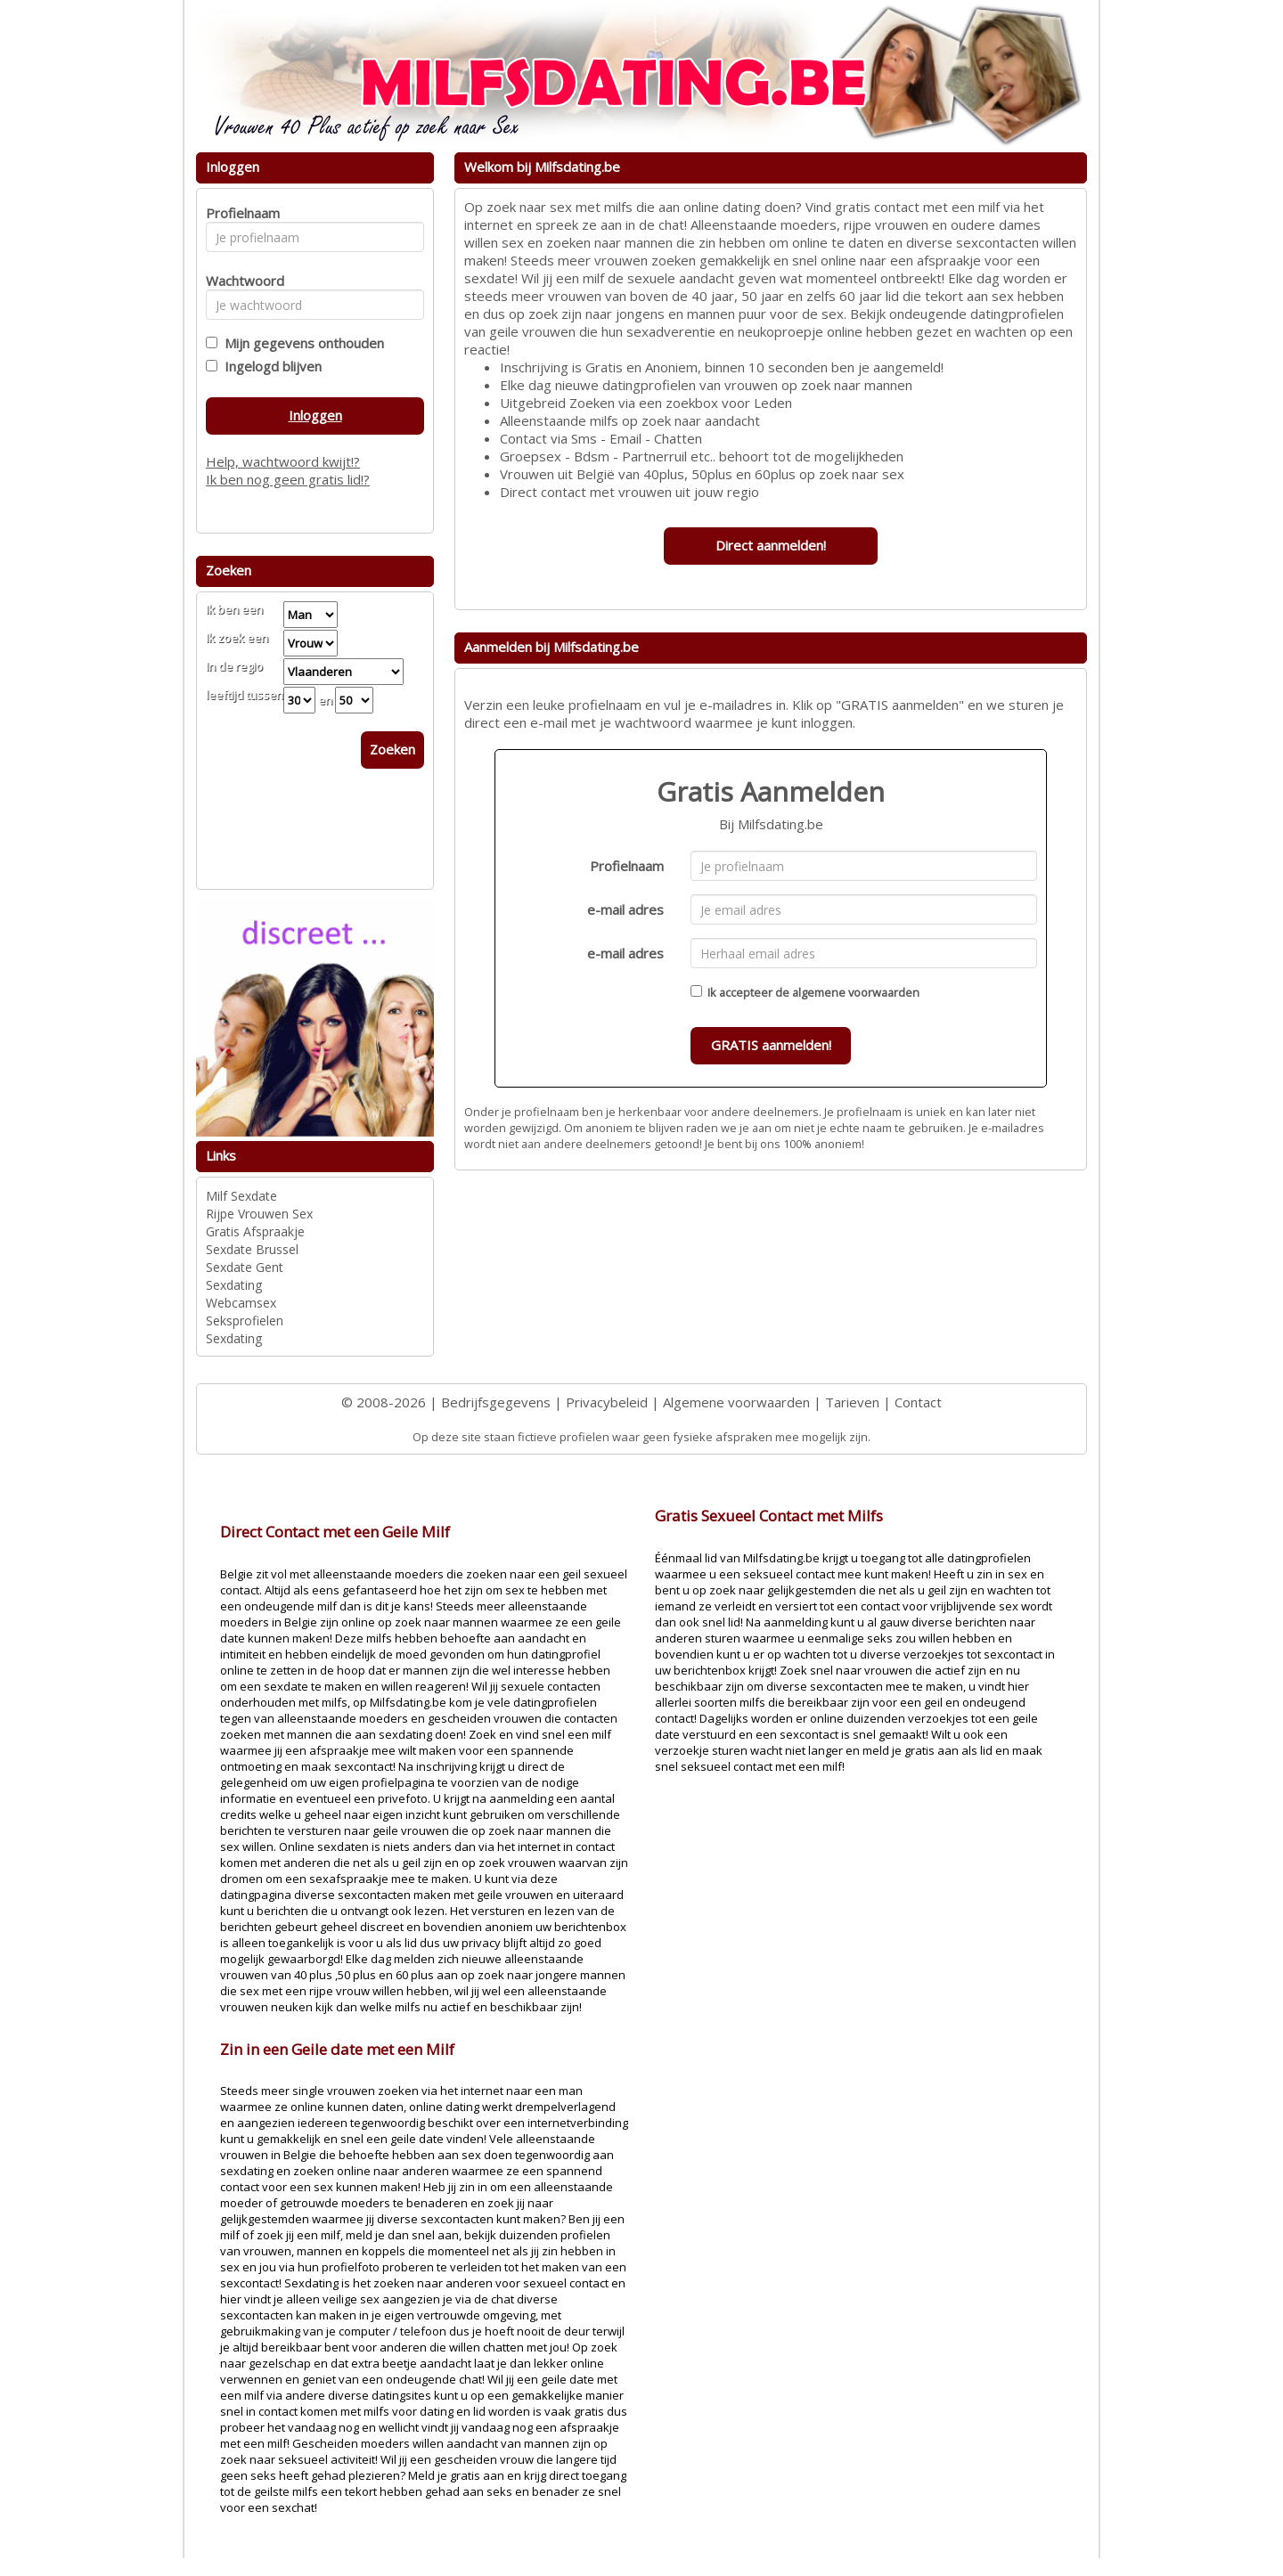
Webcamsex (241, 1302)
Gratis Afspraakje (255, 1231)
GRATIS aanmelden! (771, 1045)
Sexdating (234, 1284)
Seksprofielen (244, 1320)
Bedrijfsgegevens (496, 1402)
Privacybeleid (607, 1402)
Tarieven (852, 1402)
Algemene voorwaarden (736, 1402)
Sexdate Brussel (252, 1249)
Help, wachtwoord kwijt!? (283, 461)
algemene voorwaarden (855, 992)
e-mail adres (625, 909)
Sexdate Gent (244, 1267)
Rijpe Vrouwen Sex (259, 1213)
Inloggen (315, 415)
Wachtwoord (240, 280)
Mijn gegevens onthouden (300, 343)
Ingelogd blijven (269, 366)
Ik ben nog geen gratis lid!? (288, 479)
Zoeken (392, 749)
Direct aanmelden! (770, 545)
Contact (918, 1402)
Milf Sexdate (241, 1195)
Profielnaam (627, 866)
